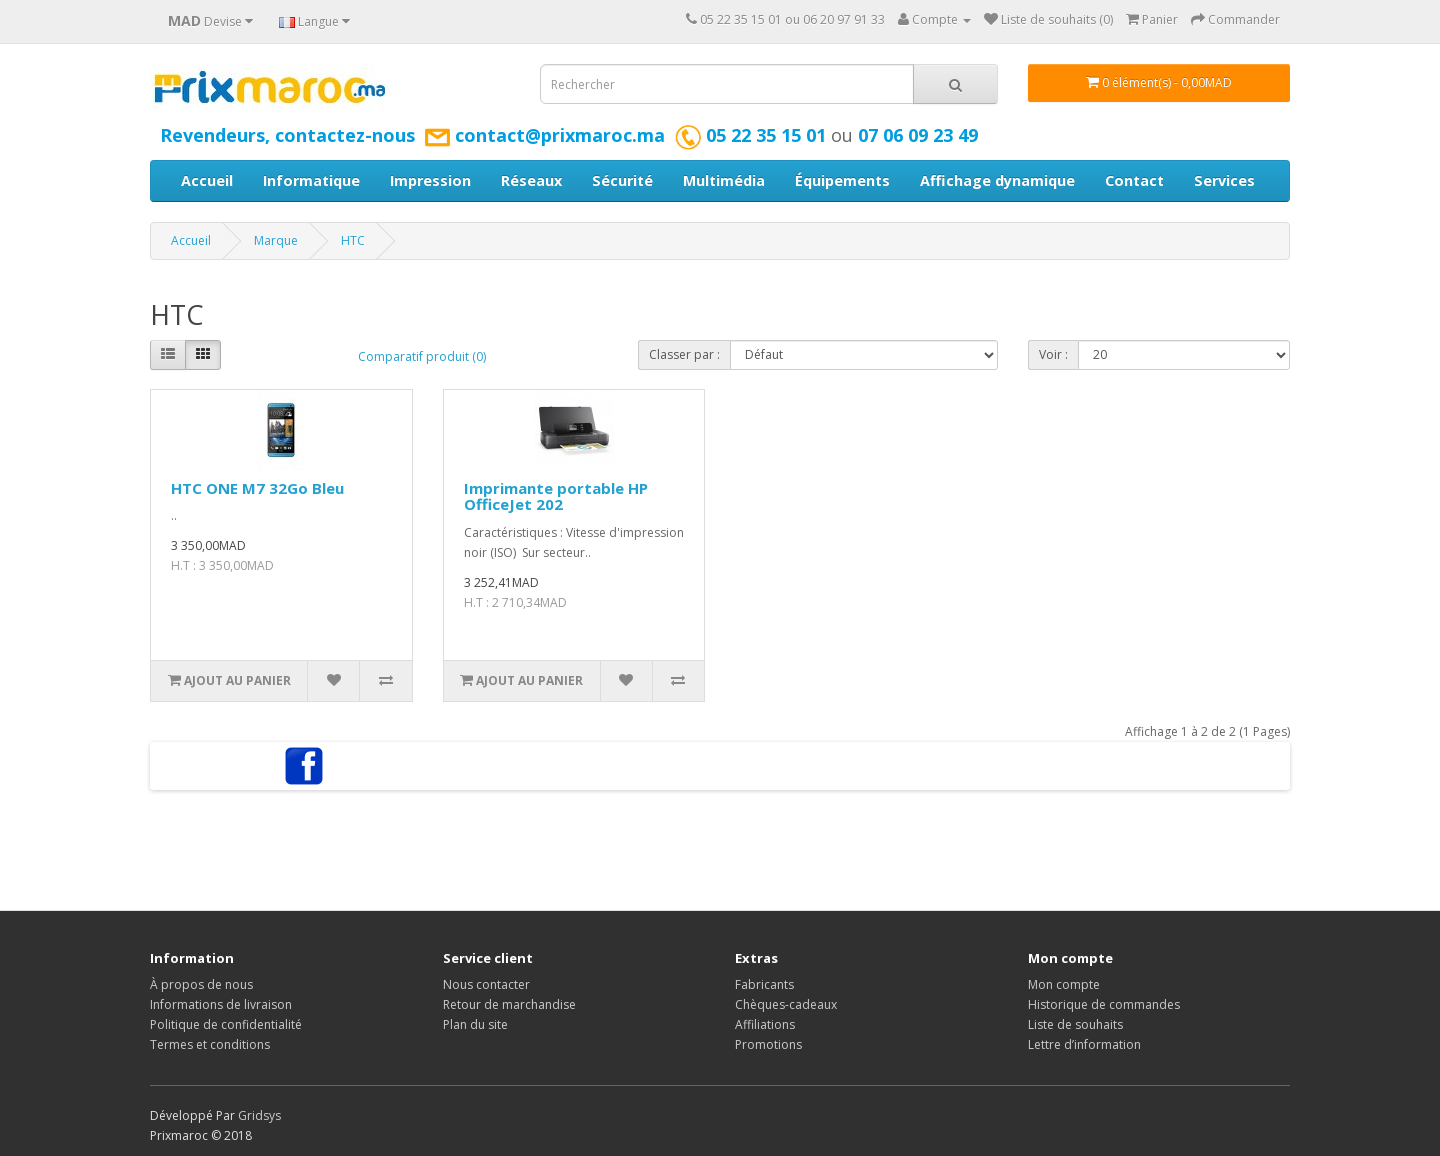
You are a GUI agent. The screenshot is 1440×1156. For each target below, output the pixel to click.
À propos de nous (201, 984)
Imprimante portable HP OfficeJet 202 (556, 496)
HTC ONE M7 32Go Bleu (257, 488)
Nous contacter (486, 984)
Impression (430, 180)
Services (1224, 180)
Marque (276, 240)
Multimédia (724, 180)
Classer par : (684, 354)
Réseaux (531, 180)
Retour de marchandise (509, 1004)
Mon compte (1064, 984)
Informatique (311, 180)
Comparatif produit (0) (422, 356)
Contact (1134, 180)
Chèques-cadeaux (786, 1004)
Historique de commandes (1104, 1004)
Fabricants (764, 984)
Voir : (1053, 354)
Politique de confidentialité (226, 1024)
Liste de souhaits (1075, 1024)
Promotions (768, 1044)
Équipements (842, 180)
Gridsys (259, 1115)
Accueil (207, 180)
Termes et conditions (210, 1044)
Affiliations (765, 1024)
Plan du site (475, 1024)
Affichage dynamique (997, 180)
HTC (353, 240)
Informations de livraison (221, 1004)
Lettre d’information (1084, 1044)
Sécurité (622, 180)
